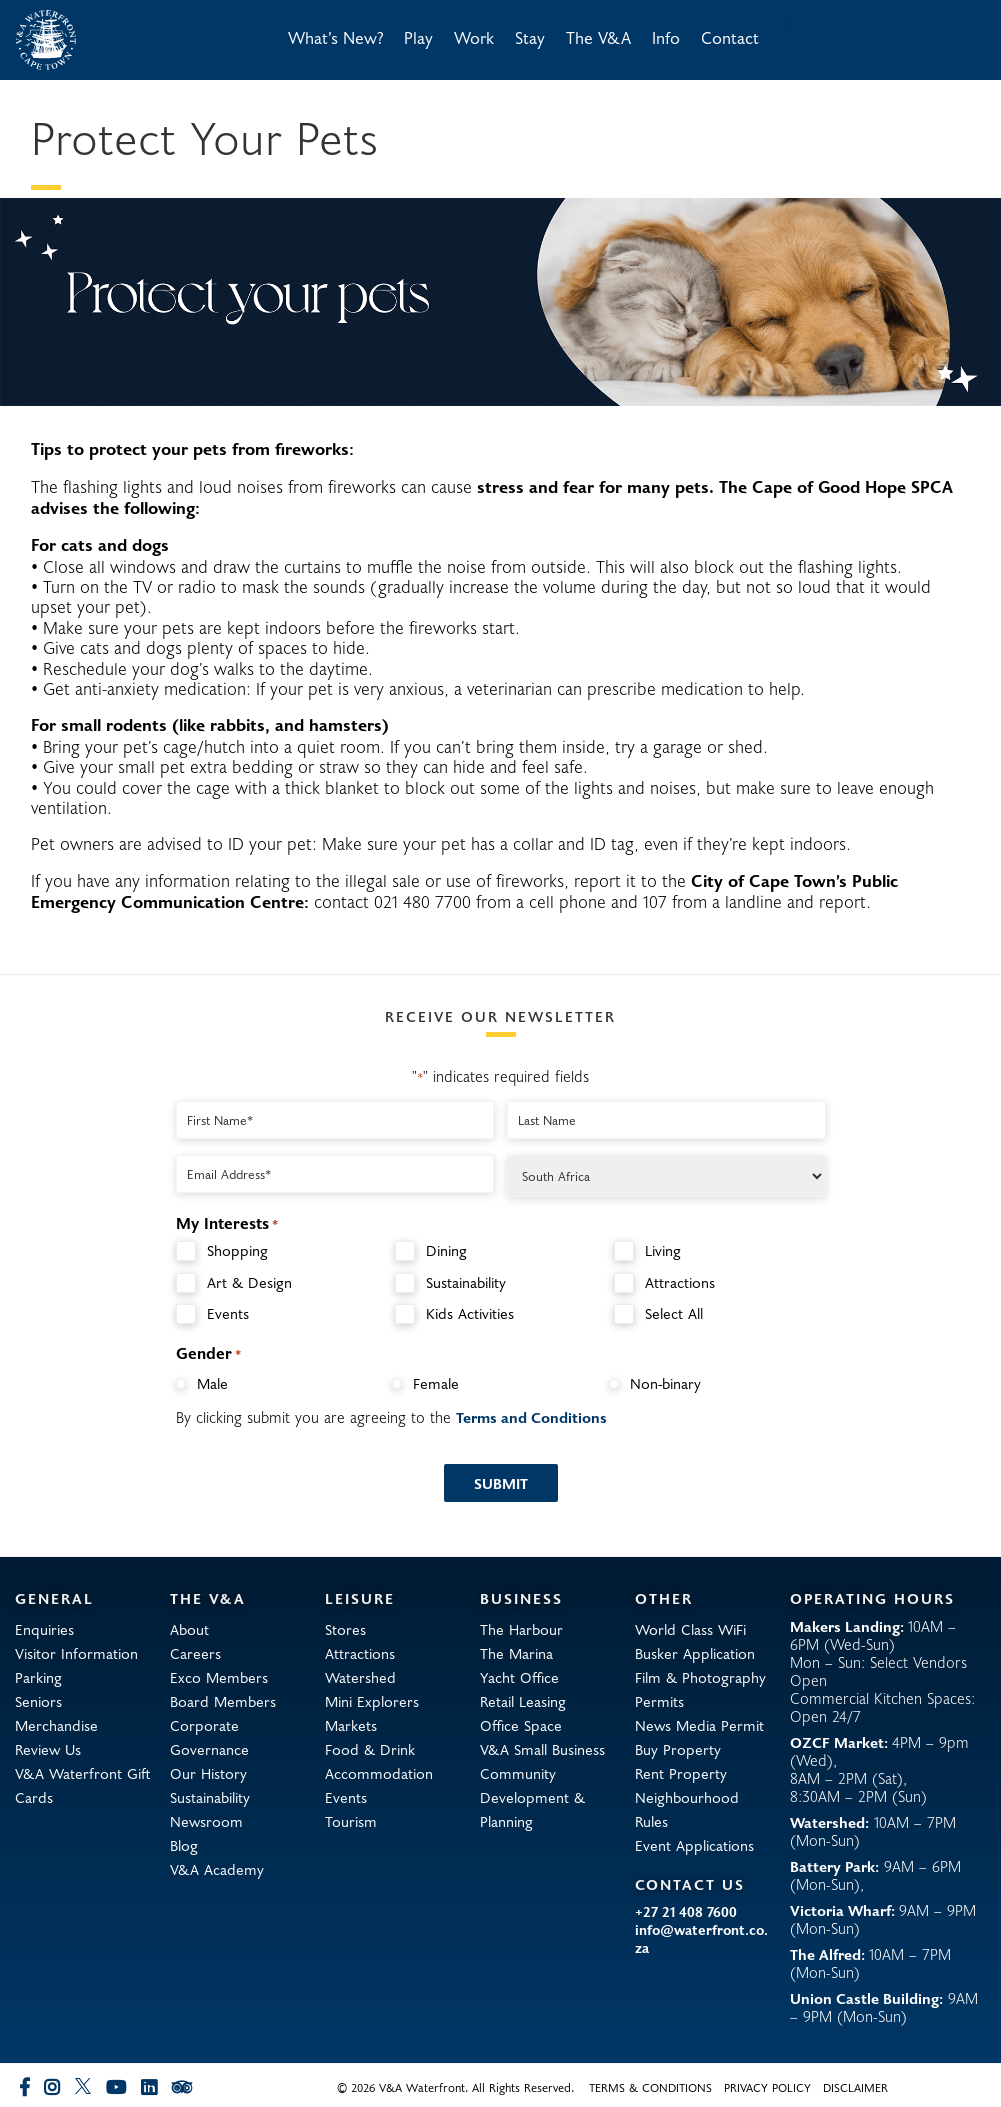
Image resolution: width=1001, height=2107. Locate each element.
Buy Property (678, 1749)
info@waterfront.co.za (701, 1939)
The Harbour (521, 1629)
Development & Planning (532, 1809)
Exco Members (219, 1677)
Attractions (680, 1282)
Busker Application (695, 1653)
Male (212, 1383)
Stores (345, 1629)
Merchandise (56, 1725)
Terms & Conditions (650, 2087)
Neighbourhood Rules (687, 1809)
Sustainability (466, 1282)
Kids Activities (470, 1313)
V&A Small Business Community (542, 1761)
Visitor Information (76, 1653)
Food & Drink (370, 1749)
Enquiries (44, 1629)
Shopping (237, 1250)
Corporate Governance (209, 1737)
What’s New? (335, 37)
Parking (38, 1677)
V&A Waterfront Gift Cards (83, 1785)
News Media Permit (699, 1725)
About (189, 1629)
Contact (730, 37)
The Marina (516, 1653)
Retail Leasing (523, 1701)
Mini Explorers (372, 1701)
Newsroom (206, 1821)
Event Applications (694, 1845)
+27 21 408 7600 (686, 1912)
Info (666, 37)
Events (228, 1313)
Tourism (351, 1821)
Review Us (48, 1749)
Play (418, 37)
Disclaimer (855, 2087)
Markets (351, 1725)
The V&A (598, 37)
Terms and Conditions (531, 1417)
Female (436, 1383)
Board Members (223, 1701)
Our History (208, 1773)
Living (663, 1250)
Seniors (38, 1701)
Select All (674, 1313)
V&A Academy (217, 1869)
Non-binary (665, 1383)
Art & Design (249, 1282)
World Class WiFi (690, 1629)
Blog (184, 1845)
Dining (446, 1250)
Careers (195, 1653)
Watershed (360, 1677)
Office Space (521, 1725)
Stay (530, 37)
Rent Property (681, 1773)
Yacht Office (519, 1677)
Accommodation (379, 1773)
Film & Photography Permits (700, 1689)
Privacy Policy (767, 2087)
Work (474, 37)
